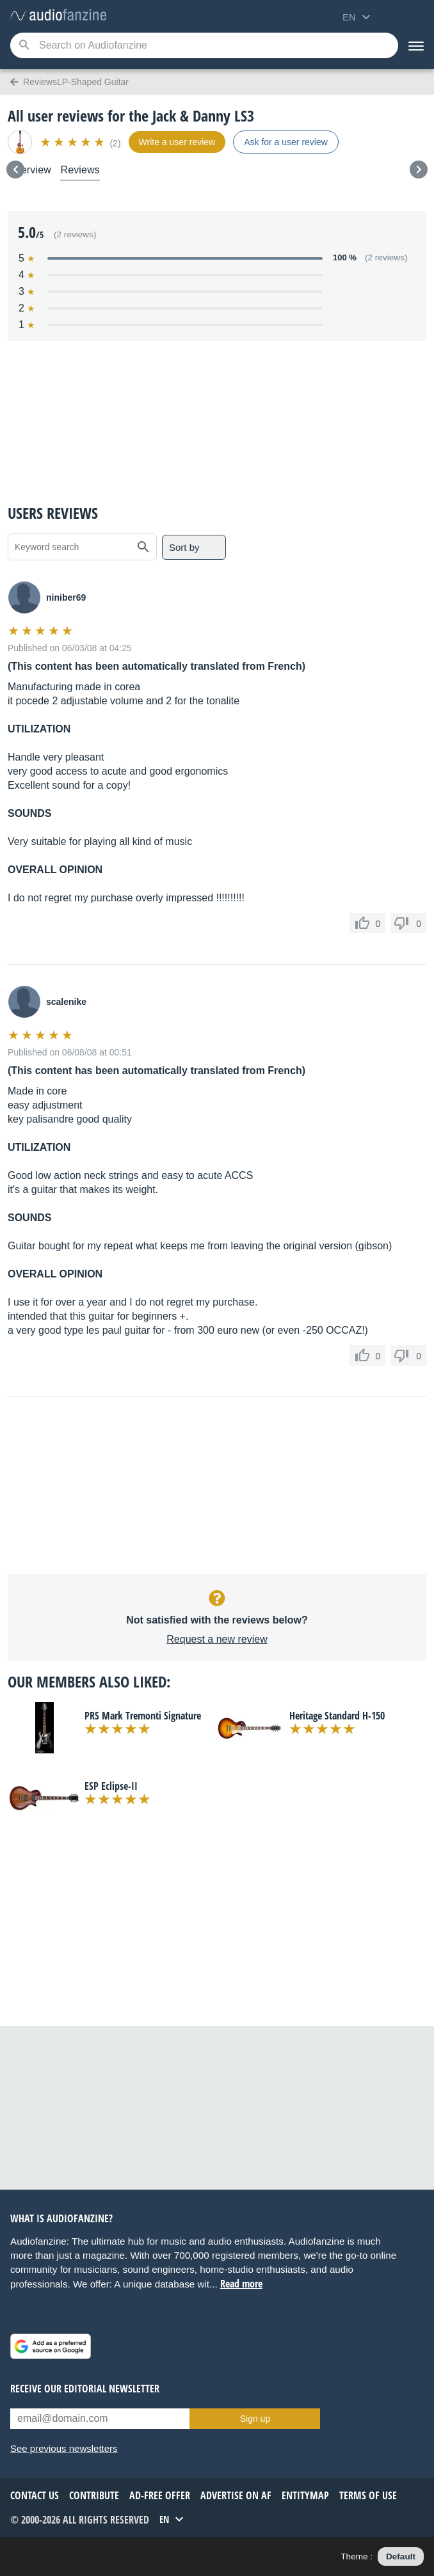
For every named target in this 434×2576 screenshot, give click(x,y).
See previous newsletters (64, 2448)
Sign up (255, 2419)
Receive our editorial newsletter (84, 2389)
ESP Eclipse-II (111, 1786)
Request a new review (216, 1639)
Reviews (80, 169)
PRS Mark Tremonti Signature (142, 1716)
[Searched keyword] (204, 45)
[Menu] (416, 45)
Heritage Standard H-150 (337, 1716)
